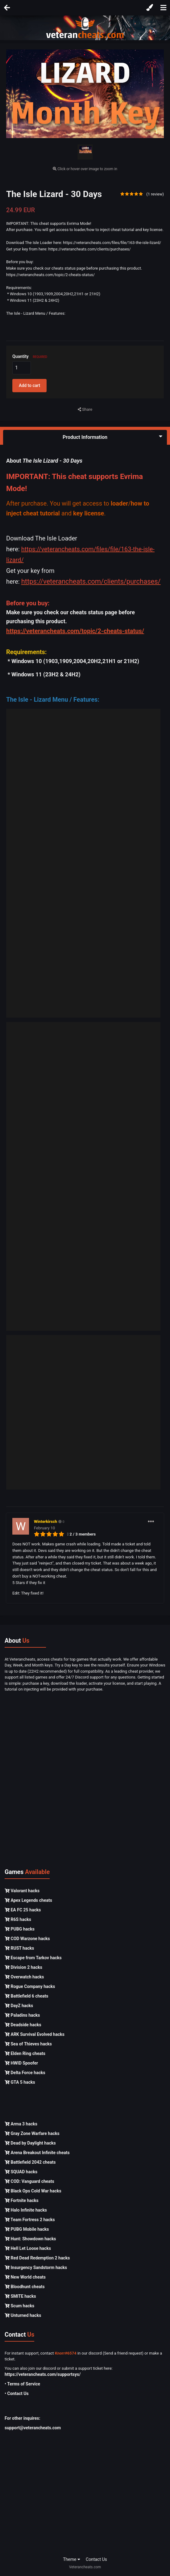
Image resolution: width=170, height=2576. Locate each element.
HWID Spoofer (21, 2063)
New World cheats (25, 2277)
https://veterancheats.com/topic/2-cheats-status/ (75, 631)
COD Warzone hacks (27, 1938)
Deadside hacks (23, 2024)
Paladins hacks (22, 2015)
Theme (71, 2559)
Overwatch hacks (24, 1976)
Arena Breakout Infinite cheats (37, 2152)
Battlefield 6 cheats (26, 1996)
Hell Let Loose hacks (28, 2248)
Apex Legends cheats (28, 1900)
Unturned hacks (23, 2315)
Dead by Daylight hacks (30, 2143)
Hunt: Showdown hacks (30, 2238)
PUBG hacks (20, 1929)
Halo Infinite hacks (26, 2210)
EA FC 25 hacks (23, 1909)
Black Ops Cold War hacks (33, 2190)
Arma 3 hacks (21, 2123)
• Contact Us (17, 2393)
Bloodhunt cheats (25, 2286)
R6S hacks (18, 1919)
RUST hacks (19, 1948)
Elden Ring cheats (25, 2053)
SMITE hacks (20, 2296)
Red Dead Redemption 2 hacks (37, 2257)
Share (85, 409)
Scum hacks (19, 2305)
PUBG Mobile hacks (27, 2229)
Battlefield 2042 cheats (30, 2162)
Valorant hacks (22, 1890)
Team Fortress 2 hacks (30, 2219)
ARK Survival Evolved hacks (34, 2034)
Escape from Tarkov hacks (33, 1957)
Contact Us (96, 2559)
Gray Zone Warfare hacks (32, 2133)
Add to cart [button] (29, 385)
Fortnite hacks (22, 2200)
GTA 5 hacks (20, 2082)
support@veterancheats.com (33, 2427)
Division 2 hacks (23, 1967)
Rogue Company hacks (30, 1986)
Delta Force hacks (25, 2072)
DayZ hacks (19, 2005)
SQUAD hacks (21, 2171)
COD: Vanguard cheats (29, 2181)
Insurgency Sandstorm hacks (36, 2267)
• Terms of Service (22, 2383)
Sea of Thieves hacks (28, 2043)
